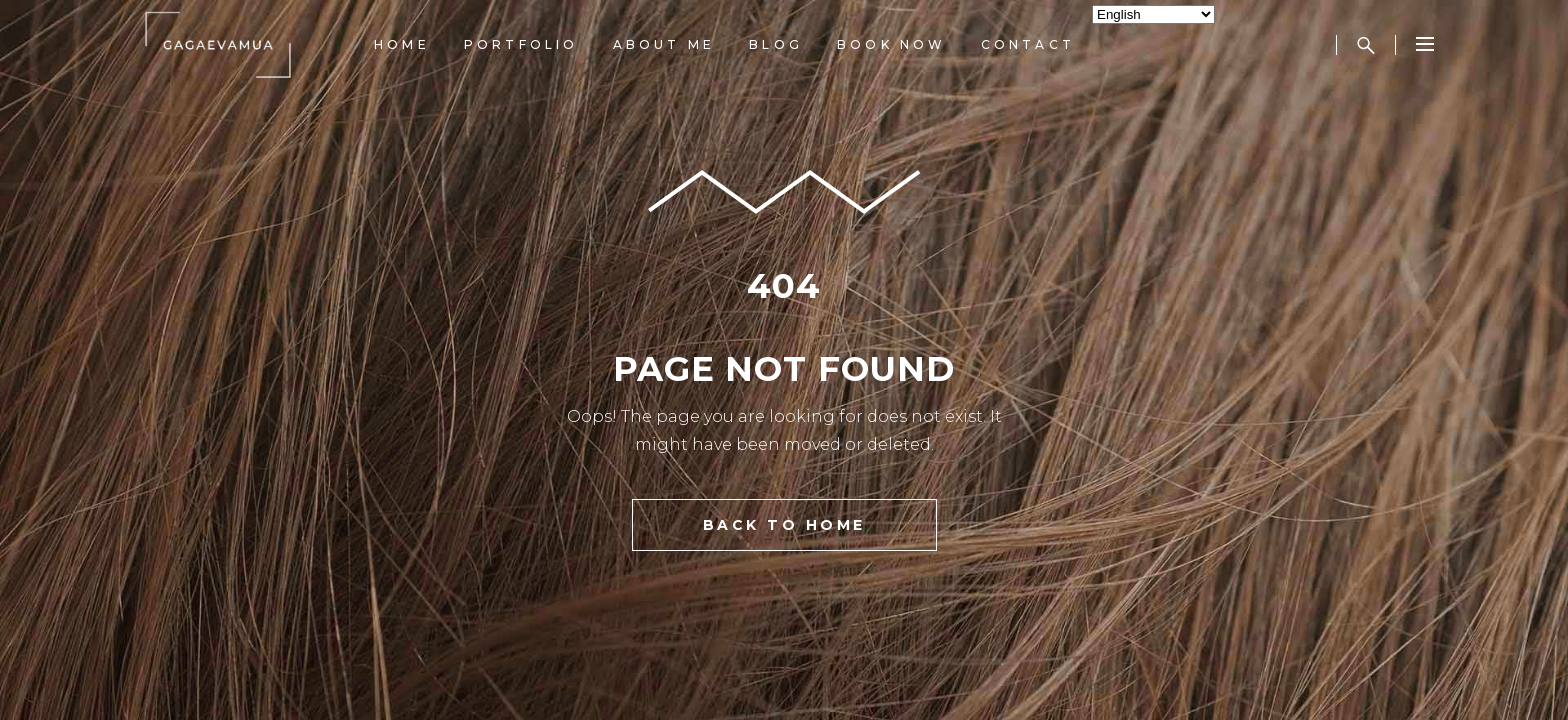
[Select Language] (1153, 14)
